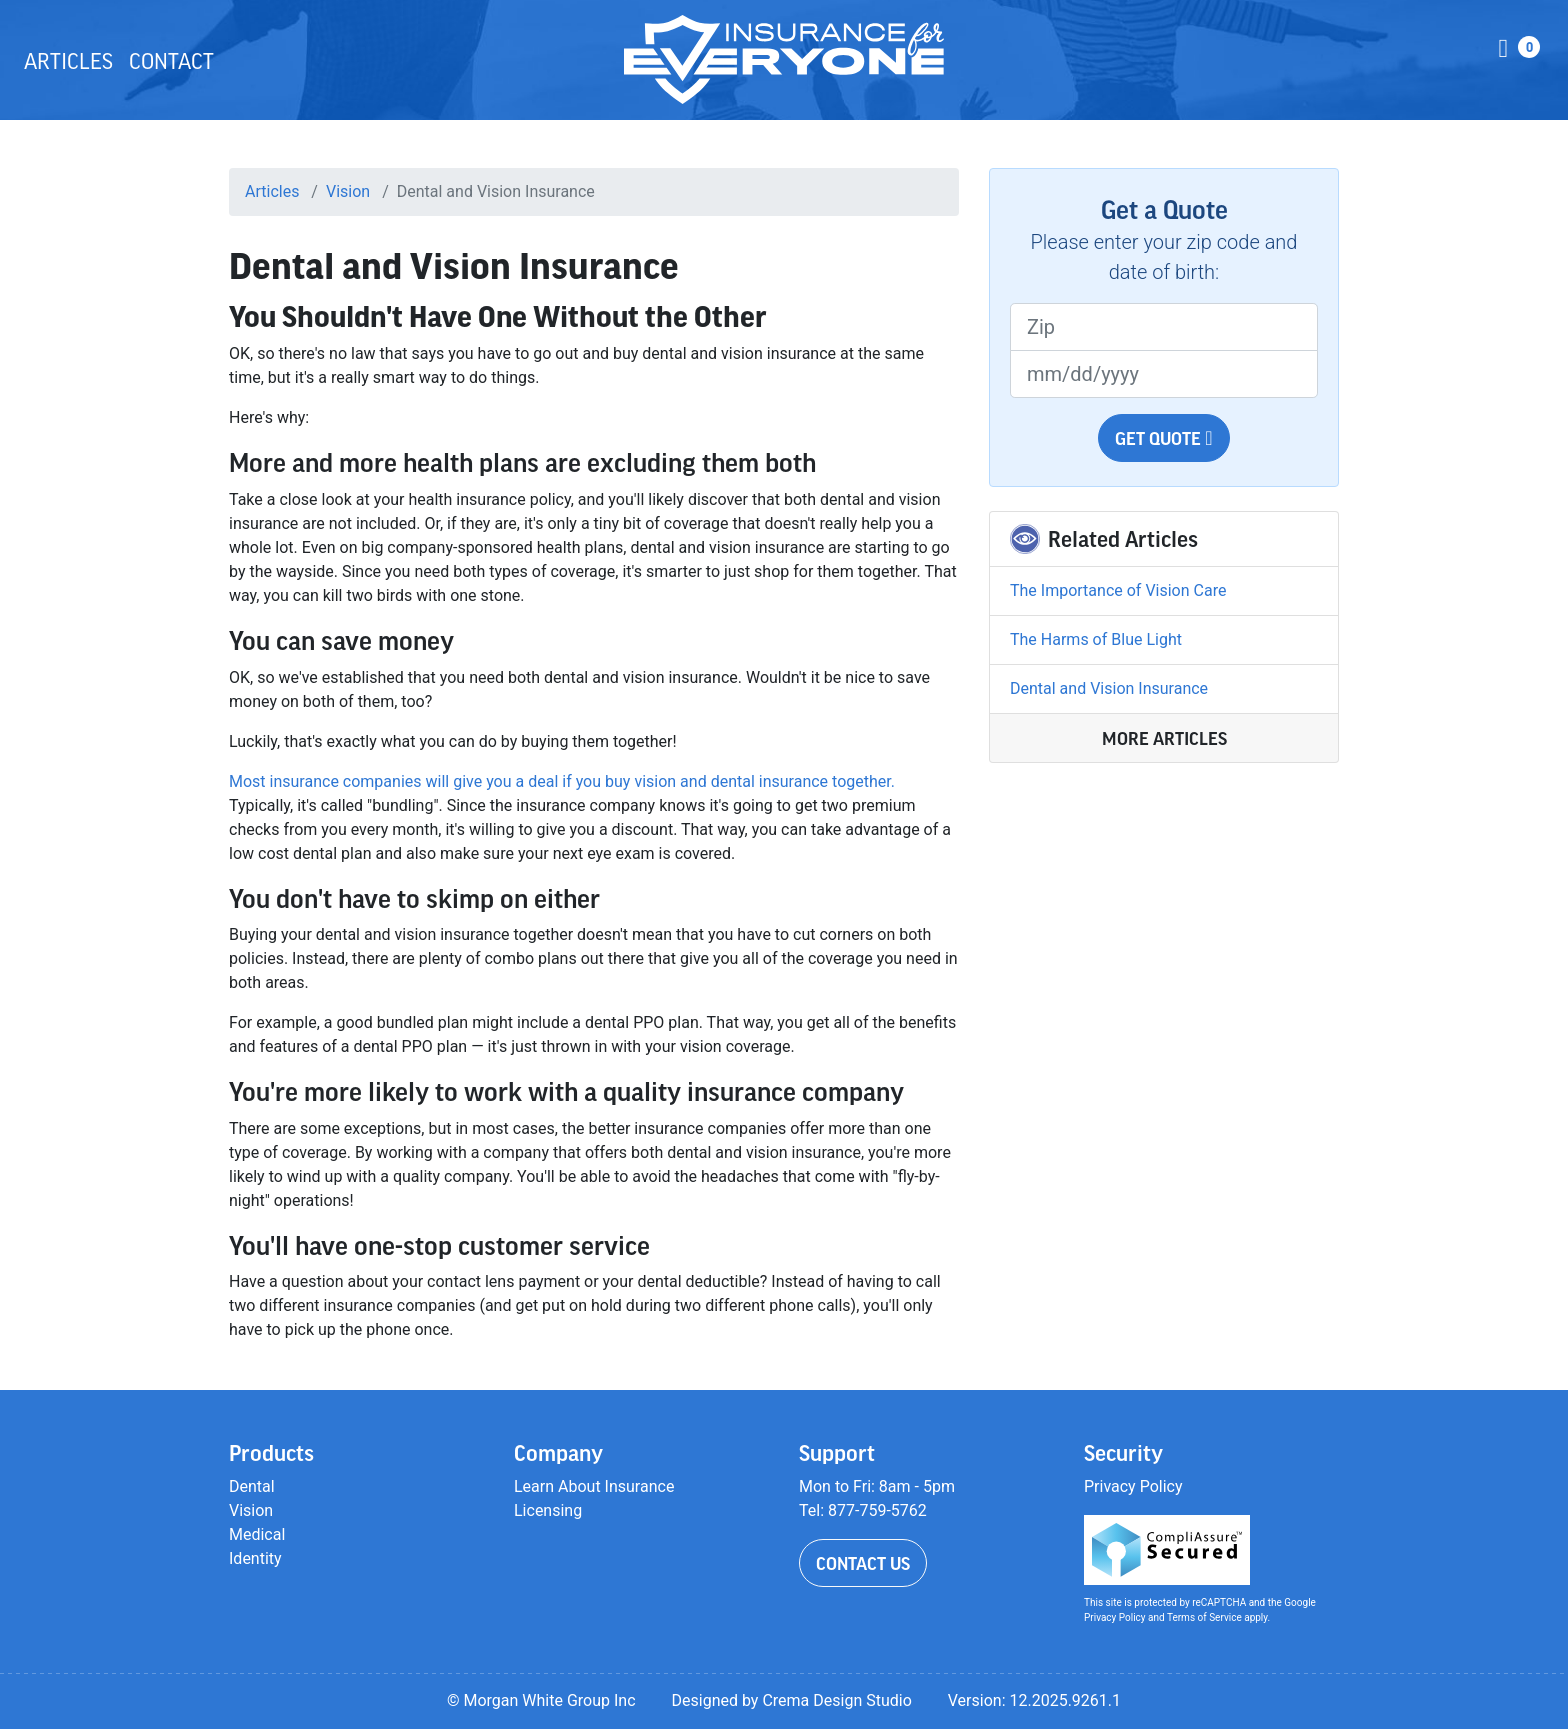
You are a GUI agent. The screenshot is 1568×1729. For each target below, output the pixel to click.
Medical (257, 1534)
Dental (252, 1486)
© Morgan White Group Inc (541, 1700)
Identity (255, 1558)
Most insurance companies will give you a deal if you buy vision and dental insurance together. (562, 781)
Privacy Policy (1133, 1486)
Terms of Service (1204, 1617)
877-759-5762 (877, 1510)
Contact (171, 60)
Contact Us (863, 1563)
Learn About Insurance (594, 1486)
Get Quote (1163, 438)
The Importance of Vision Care (1118, 590)
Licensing (548, 1510)
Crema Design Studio (836, 1700)
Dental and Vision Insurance (1109, 688)
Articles (68, 60)
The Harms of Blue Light (1096, 639)
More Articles (1164, 738)
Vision (348, 191)
